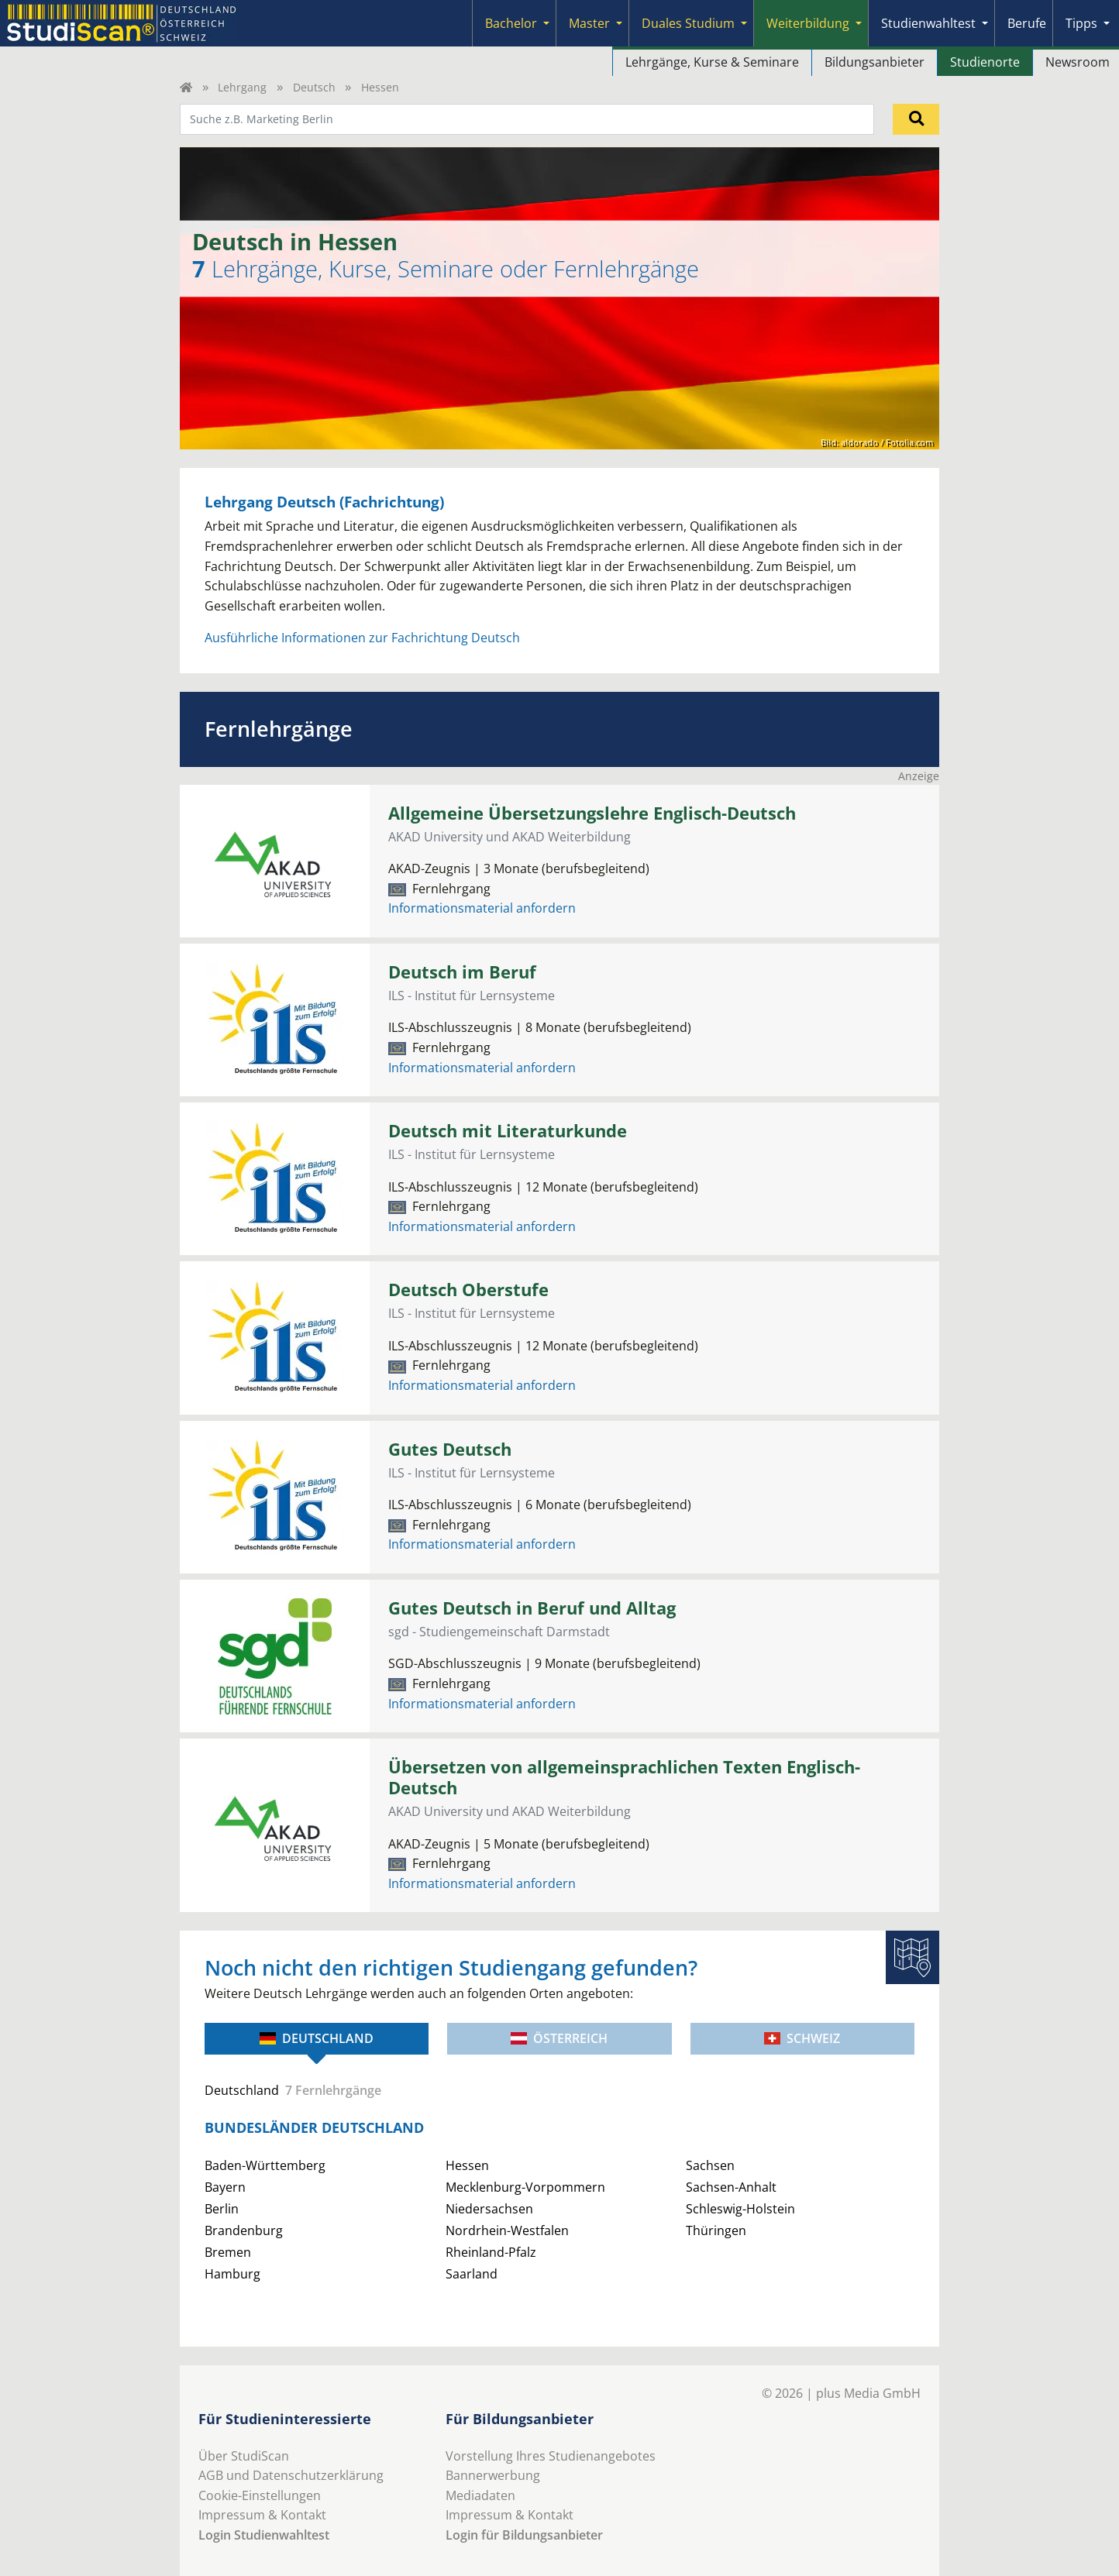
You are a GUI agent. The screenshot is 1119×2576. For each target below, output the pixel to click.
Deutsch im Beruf (462, 972)
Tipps (1081, 23)
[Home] (186, 87)
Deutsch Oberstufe (468, 1290)
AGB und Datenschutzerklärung (291, 2475)
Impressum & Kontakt (262, 2514)
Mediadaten (480, 2495)
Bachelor (511, 23)
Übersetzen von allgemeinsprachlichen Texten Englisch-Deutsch (624, 1777)
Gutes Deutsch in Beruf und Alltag (532, 1608)
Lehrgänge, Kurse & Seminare (712, 62)
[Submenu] (546, 23)
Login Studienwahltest (263, 2534)
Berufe (1026, 23)
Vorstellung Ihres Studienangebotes (551, 2455)
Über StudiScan (243, 2455)
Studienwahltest (928, 23)
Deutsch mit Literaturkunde (507, 1131)
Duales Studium (688, 23)
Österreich (559, 2038)
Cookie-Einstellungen (259, 2495)
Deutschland (317, 2038)
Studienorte (985, 62)
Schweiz (802, 2038)
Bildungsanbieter (874, 62)
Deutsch (314, 87)
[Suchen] (916, 119)
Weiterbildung (807, 23)
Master (589, 23)
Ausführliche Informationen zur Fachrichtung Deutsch (362, 637)
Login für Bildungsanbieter (524, 2534)
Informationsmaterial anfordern (482, 908)
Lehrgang (242, 87)
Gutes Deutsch (449, 1449)
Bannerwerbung (493, 2475)
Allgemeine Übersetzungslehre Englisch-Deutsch (592, 813)
